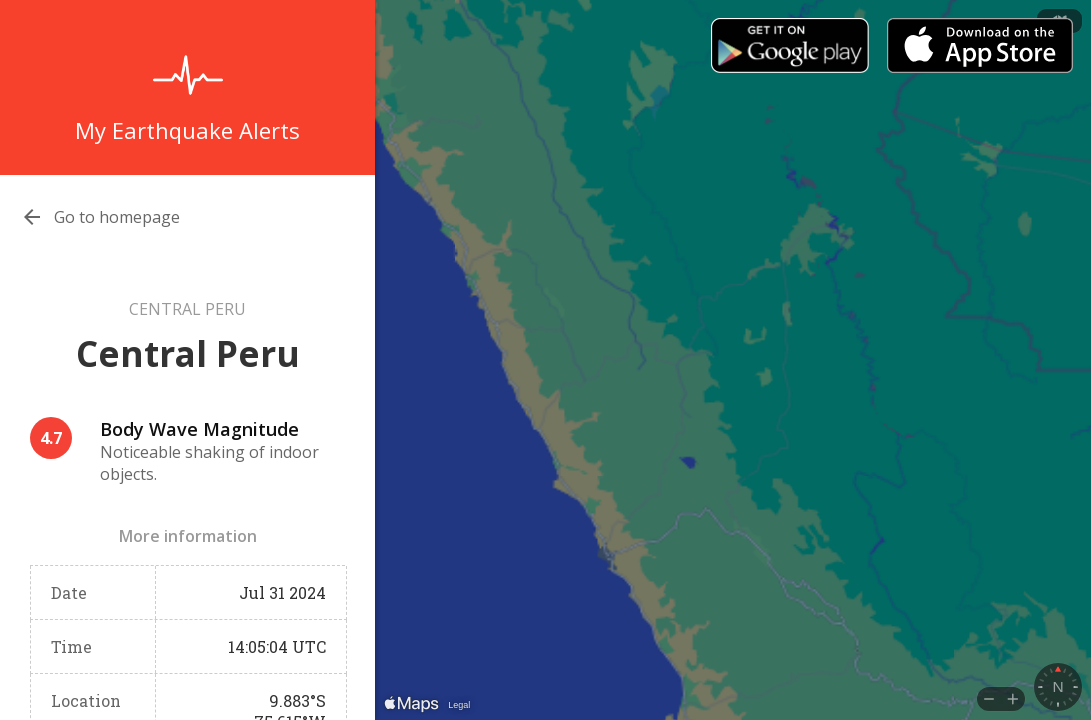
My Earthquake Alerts (187, 130)
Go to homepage (117, 217)
